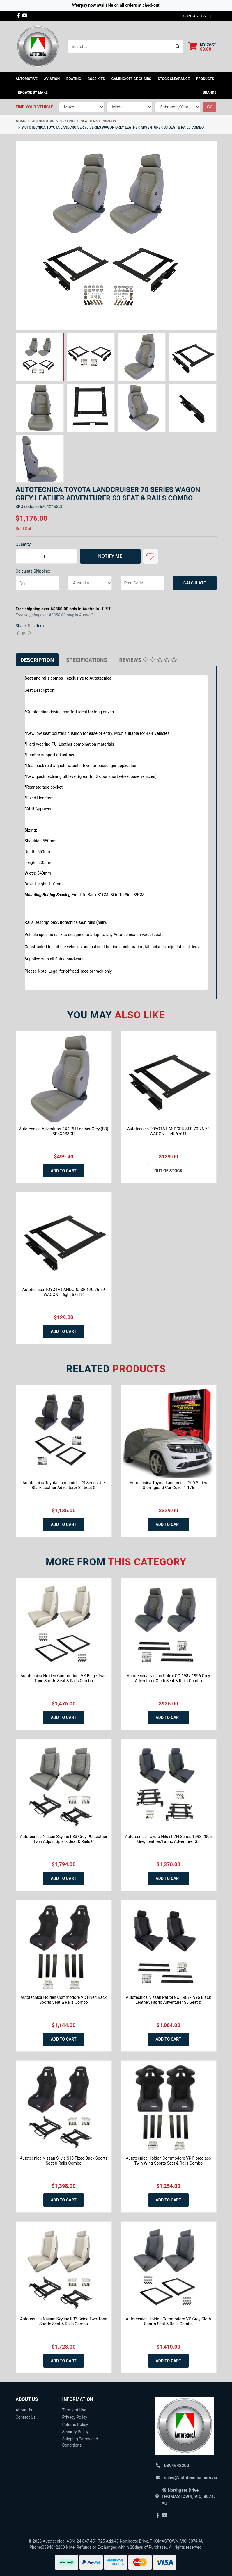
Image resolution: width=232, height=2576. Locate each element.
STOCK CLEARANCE (174, 79)
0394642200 (176, 2465)
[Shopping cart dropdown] (202, 46)
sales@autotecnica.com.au (190, 2477)
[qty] (37, 583)
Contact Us (26, 2417)
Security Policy (75, 2431)
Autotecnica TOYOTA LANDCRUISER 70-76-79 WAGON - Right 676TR (63, 1292)
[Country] (90, 583)
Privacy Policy (74, 2417)
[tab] (37, 659)
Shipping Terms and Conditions (80, 2442)
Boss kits (96, 79)
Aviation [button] (52, 79)
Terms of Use (74, 2410)
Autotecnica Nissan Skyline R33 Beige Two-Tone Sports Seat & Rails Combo (63, 2321)
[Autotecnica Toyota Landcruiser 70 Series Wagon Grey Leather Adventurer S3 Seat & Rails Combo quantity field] (46, 556)
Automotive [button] (27, 79)
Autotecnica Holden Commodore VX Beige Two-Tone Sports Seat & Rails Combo (63, 1678)
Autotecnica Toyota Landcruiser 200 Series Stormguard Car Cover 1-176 (168, 1485)
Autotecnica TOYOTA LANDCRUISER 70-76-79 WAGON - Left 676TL (168, 1131)
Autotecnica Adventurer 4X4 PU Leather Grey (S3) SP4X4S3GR (63, 1131)
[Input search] (120, 46)
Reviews (148, 660)
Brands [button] (209, 92)
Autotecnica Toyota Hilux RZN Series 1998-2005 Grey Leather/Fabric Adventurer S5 (168, 1839)
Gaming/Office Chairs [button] (131, 79)
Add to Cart (63, 1170)
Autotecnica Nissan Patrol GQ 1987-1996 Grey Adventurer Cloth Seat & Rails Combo (168, 1678)
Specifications (86, 660)
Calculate (194, 583)
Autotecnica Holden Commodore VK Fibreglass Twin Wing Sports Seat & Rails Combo (168, 2160)
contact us (194, 16)
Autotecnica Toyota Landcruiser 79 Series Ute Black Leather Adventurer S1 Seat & (63, 1485)
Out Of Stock (168, 1170)
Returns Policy (75, 2424)
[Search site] (177, 46)
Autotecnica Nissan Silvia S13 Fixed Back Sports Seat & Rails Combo (63, 2160)
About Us (24, 2410)
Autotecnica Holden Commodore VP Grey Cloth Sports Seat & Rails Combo (168, 2321)
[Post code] (142, 583)
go (209, 107)
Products (205, 79)
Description (37, 660)
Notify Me (110, 556)
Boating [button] (73, 79)
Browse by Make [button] (33, 92)
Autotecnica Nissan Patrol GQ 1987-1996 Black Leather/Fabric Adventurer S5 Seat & (168, 2000)
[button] (150, 556)
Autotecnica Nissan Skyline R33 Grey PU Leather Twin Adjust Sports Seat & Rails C (63, 1839)
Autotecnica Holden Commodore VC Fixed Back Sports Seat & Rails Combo (64, 2000)
